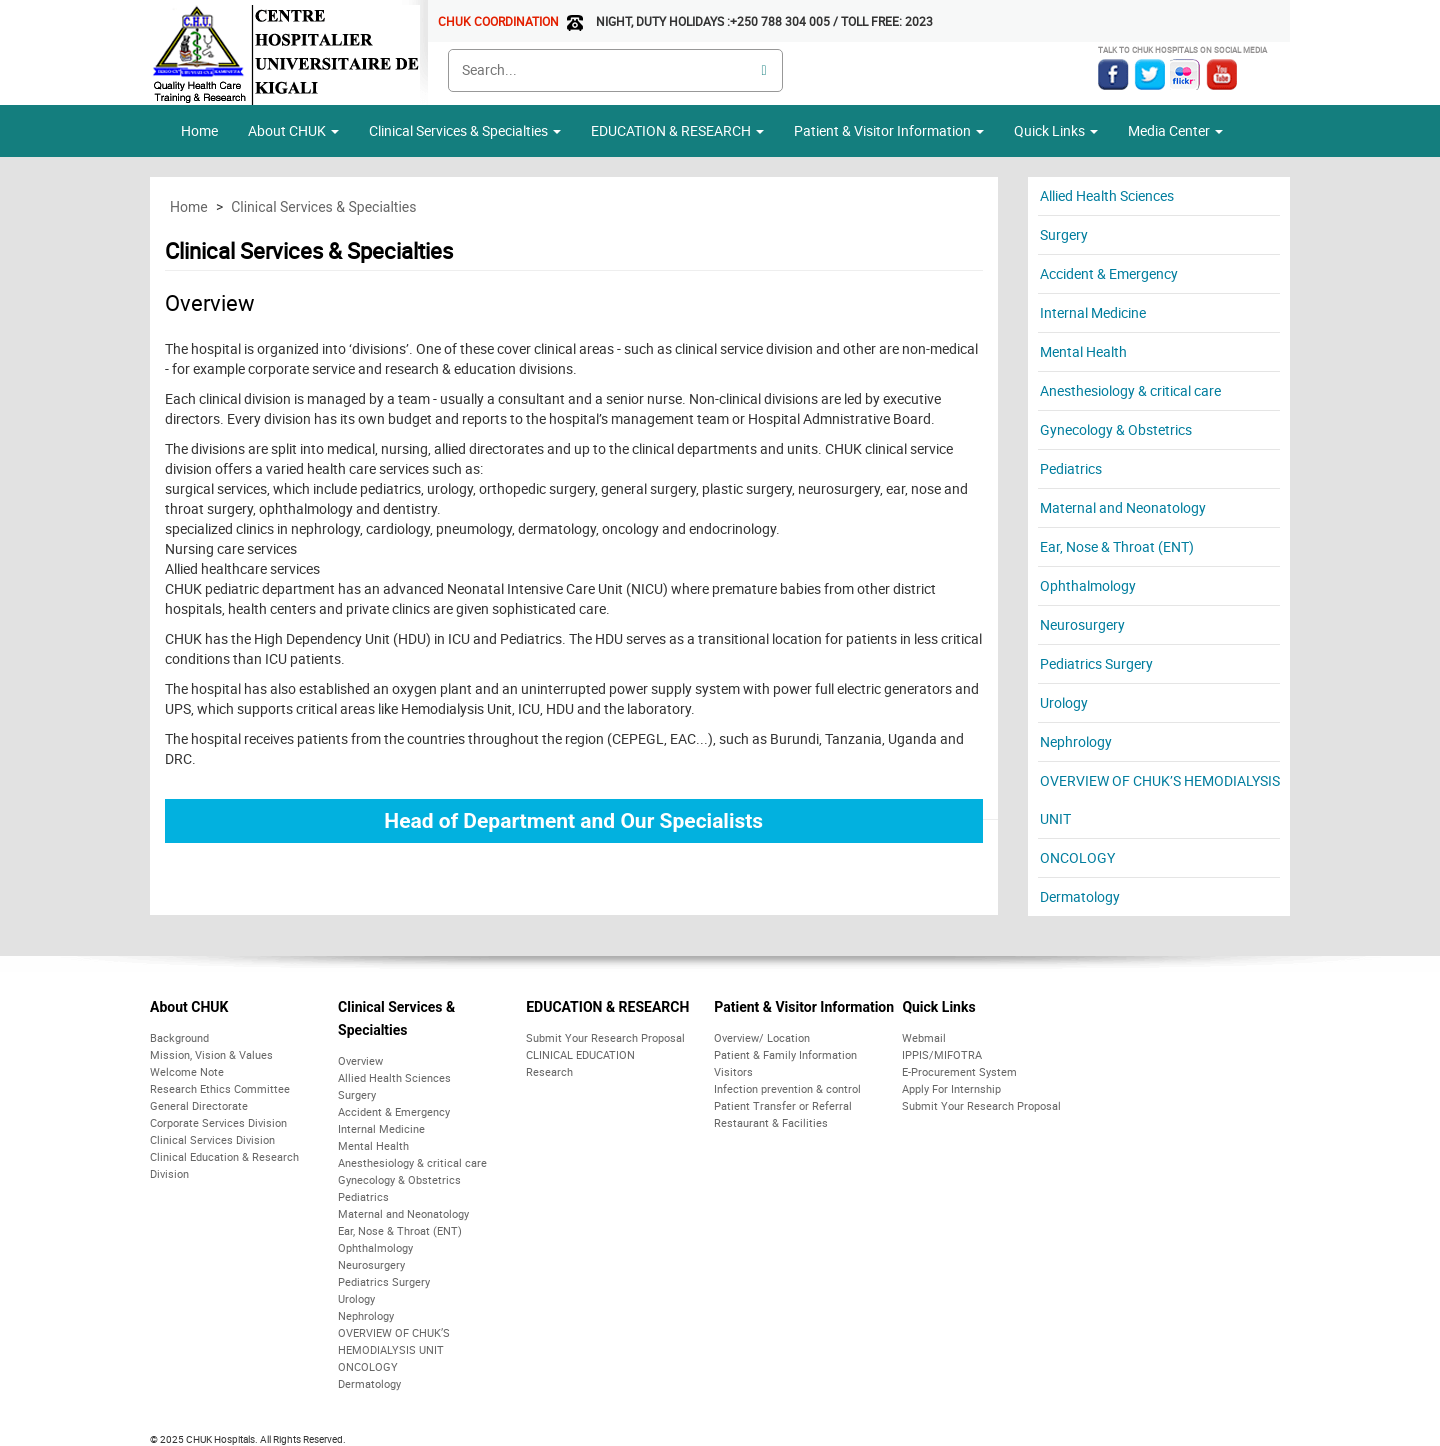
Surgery (1064, 234)
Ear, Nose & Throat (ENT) (1117, 546)
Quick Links (938, 1007)
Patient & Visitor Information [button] (889, 130)
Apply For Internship (951, 1088)
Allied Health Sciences (1107, 195)
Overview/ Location (762, 1037)
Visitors (733, 1071)
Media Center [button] (1175, 130)
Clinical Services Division (212, 1139)
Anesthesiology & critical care (1130, 390)
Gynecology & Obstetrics (1116, 429)
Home (199, 130)
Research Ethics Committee (220, 1088)
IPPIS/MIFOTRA (942, 1054)
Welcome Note (187, 1071)
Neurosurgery (1082, 624)
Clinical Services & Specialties (465, 130)
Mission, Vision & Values (211, 1054)
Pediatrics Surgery (1096, 663)
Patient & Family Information (785, 1054)
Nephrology (1076, 741)
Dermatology (1080, 896)
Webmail (924, 1037)
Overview (360, 1060)
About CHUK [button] (293, 130)
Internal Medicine (1093, 312)
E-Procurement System (959, 1071)
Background (179, 1037)
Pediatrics (1071, 468)
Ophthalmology (1088, 585)
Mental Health (1083, 351)
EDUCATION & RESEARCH (607, 1007)
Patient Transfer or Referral (783, 1105)
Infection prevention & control (787, 1088)
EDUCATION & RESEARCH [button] (677, 130)
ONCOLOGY (1077, 857)
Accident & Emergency (1109, 273)
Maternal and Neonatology (1123, 507)
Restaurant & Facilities (771, 1122)
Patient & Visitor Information (804, 1007)
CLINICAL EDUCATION (580, 1054)
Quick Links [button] (1056, 130)
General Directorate (199, 1105)
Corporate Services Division (218, 1122)
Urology (1064, 702)
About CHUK (189, 1007)
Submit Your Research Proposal (605, 1037)
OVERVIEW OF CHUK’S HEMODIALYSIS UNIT (1160, 799)
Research (549, 1071)
